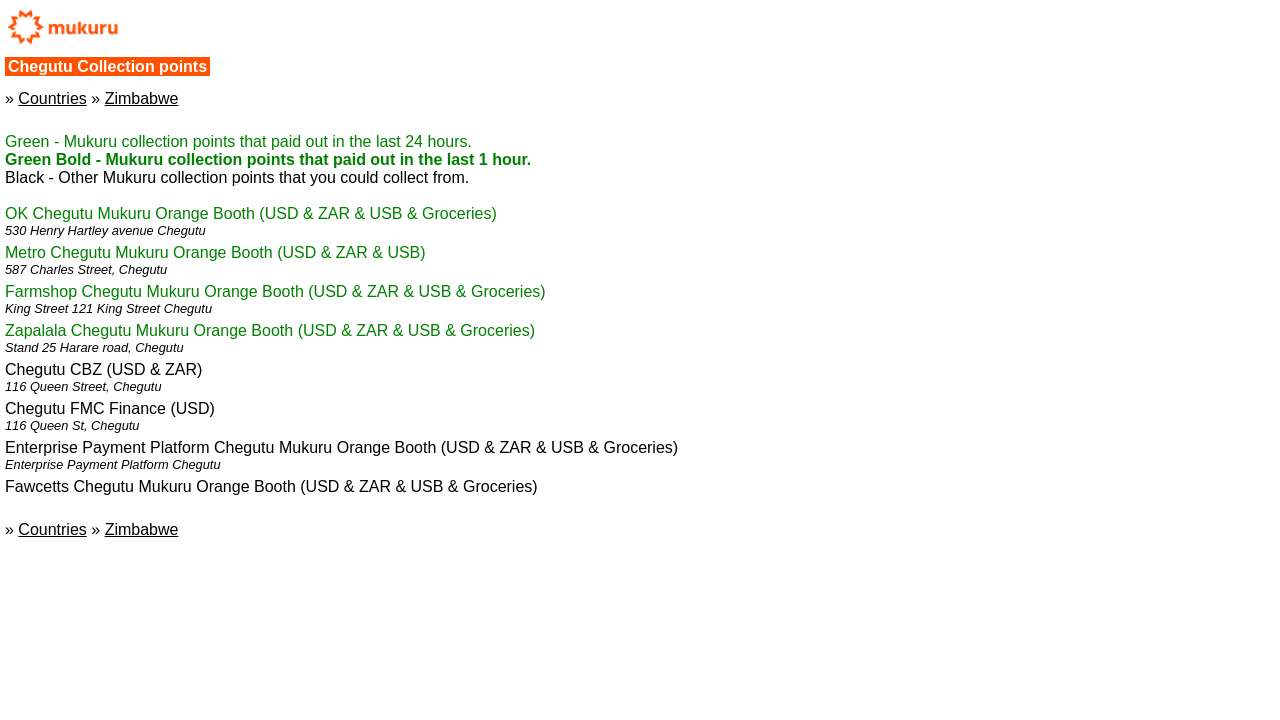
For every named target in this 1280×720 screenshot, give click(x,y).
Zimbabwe (142, 98)
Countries (52, 98)
